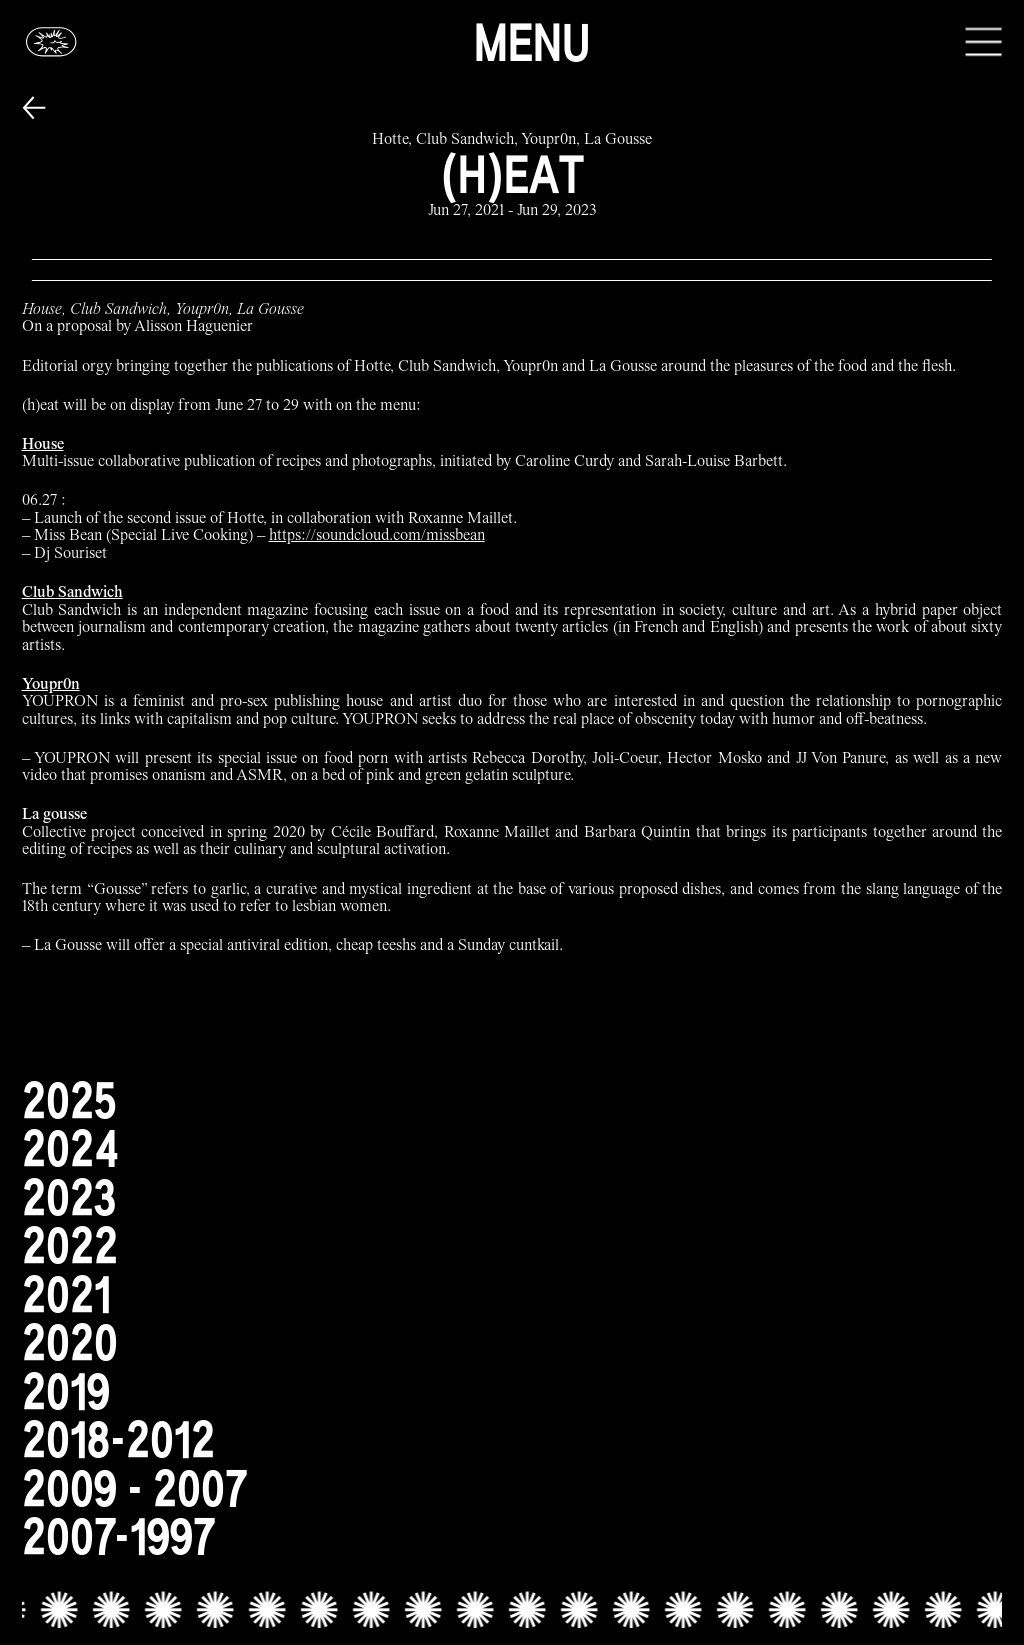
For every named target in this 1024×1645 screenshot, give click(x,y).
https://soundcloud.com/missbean (377, 536)
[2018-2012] (512, 1439)
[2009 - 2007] (512, 1488)
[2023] (512, 1197)
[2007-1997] (512, 1536)
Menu (532, 42)
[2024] (512, 1148)
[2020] (512, 1342)
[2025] (512, 1100)
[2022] (512, 1245)
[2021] (512, 1294)
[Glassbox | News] (52, 41)
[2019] (512, 1391)
